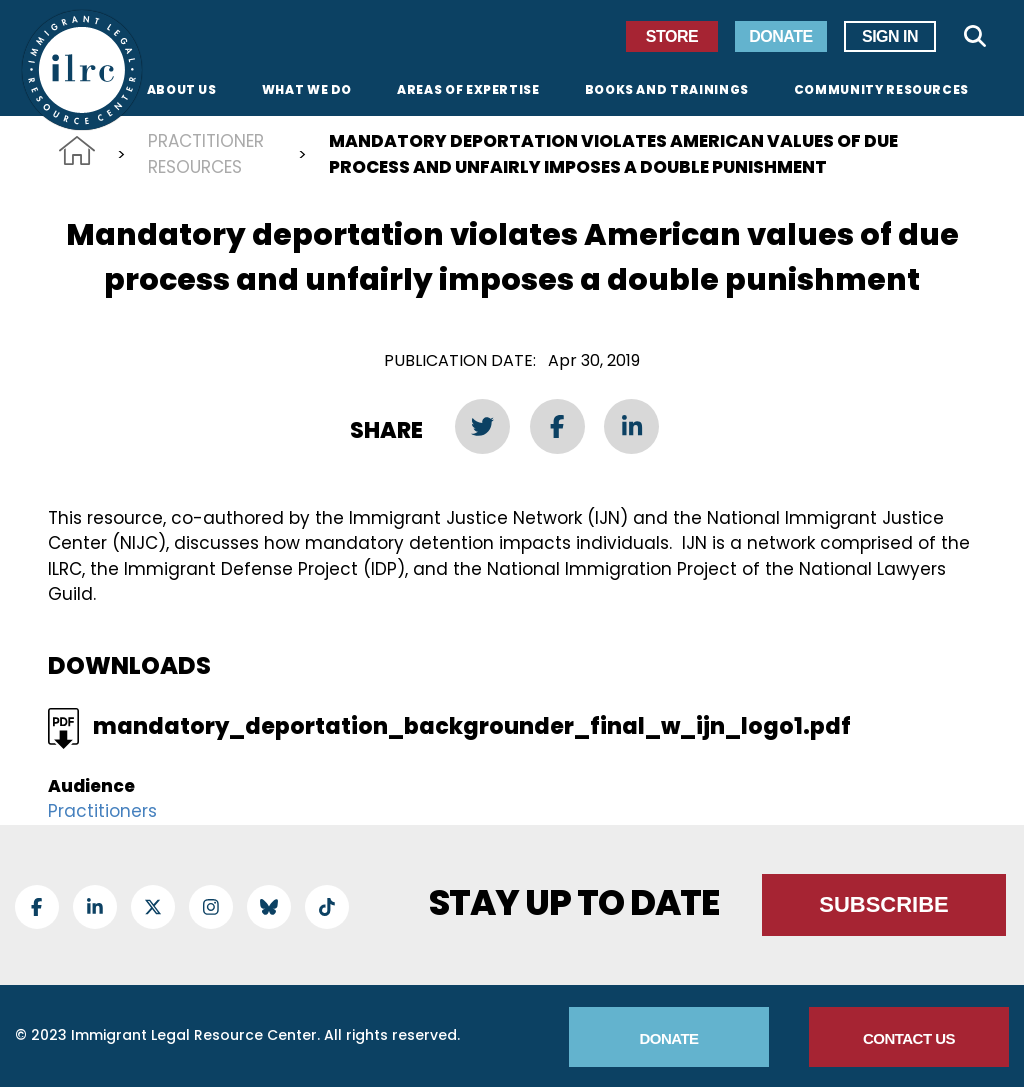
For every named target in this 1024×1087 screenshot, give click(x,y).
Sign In (890, 36)
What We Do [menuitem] (307, 91)
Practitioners (102, 811)
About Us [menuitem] (182, 91)
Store (672, 36)
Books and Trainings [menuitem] (667, 91)
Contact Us (909, 1038)
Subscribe (884, 904)
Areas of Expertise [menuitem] (468, 91)
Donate (780, 36)
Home (77, 150)
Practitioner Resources (206, 154)
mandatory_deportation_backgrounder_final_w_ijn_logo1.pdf (472, 726)
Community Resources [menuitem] (881, 91)
